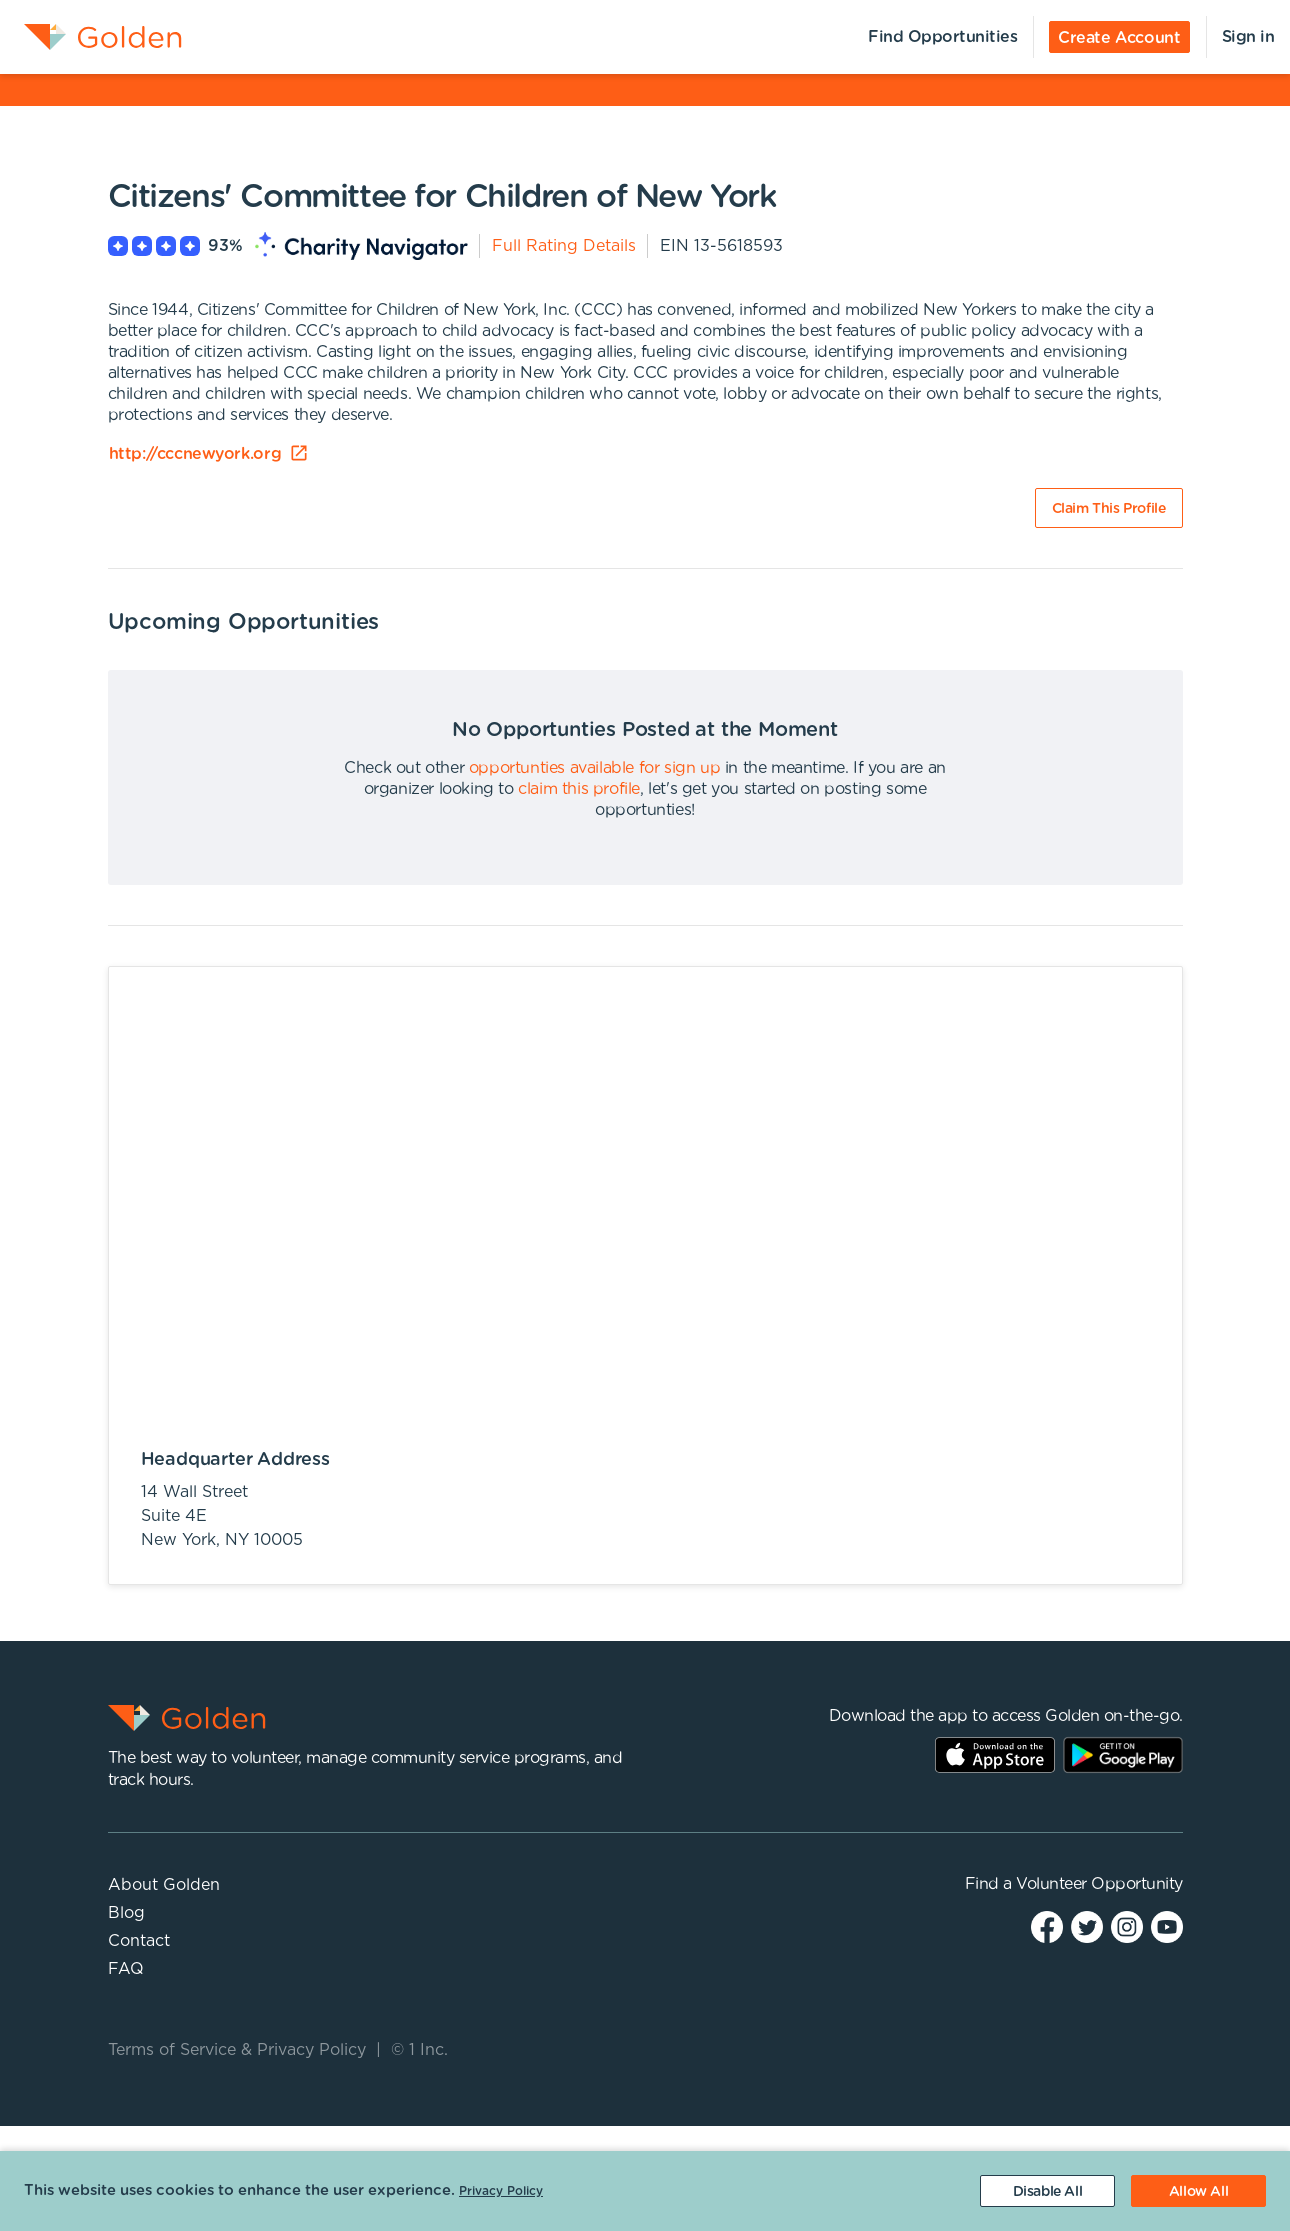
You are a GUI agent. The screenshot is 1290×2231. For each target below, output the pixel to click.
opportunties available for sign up (594, 768)
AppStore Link (995, 1755)
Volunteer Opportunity (1099, 1884)
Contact (139, 1941)
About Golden (164, 1885)
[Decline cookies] (1047, 2191)
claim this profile (579, 789)
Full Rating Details (564, 246)
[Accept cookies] (1198, 2191)
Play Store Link (1123, 1755)
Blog (126, 1913)
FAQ (126, 1969)
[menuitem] (91, 37)
